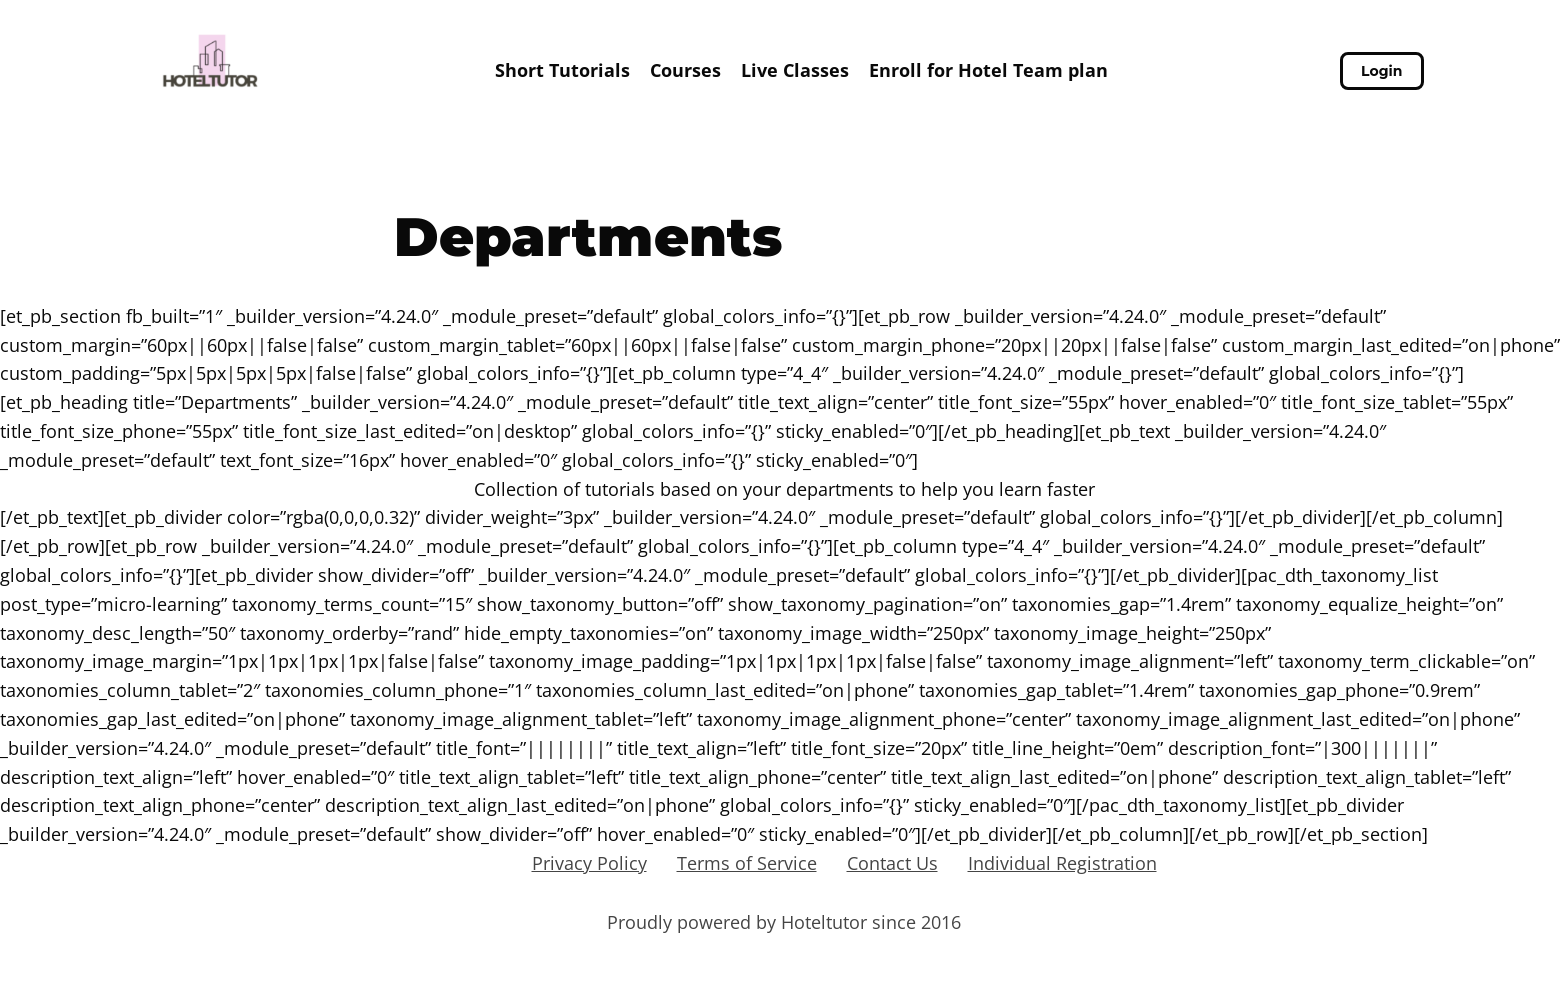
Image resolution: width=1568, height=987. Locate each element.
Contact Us (892, 863)
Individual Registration (1062, 863)
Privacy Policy (589, 863)
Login (1381, 71)
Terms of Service (747, 863)
